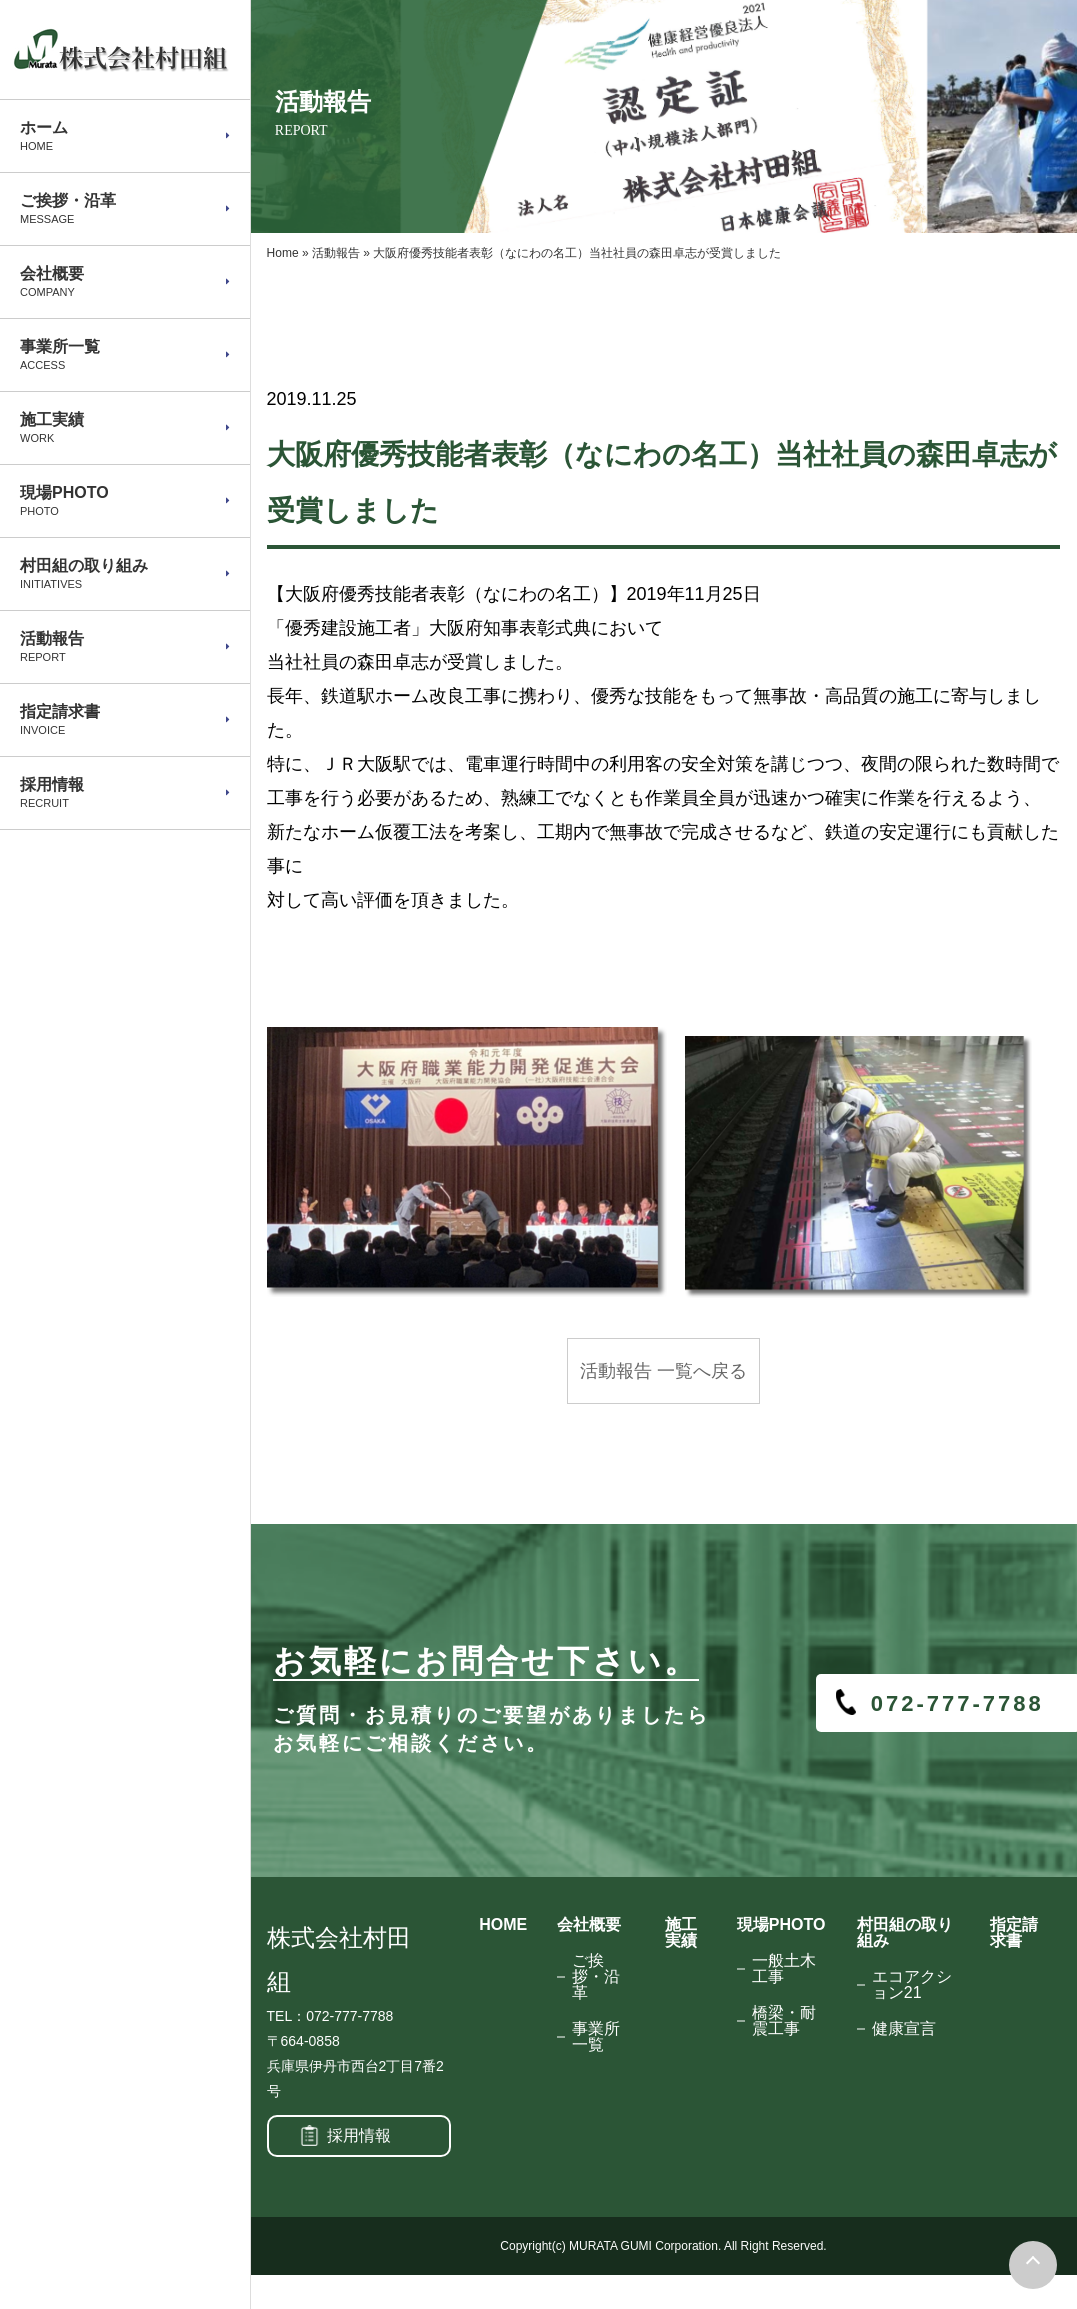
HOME (503, 1924)
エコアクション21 (912, 1984)
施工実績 (681, 1932)
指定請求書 (1014, 1932)
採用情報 (359, 2135)
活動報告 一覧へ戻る (663, 1371)
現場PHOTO (781, 1924)
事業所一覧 (596, 2036)
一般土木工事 (784, 1968)
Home (283, 253)
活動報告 (336, 253)
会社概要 (589, 1924)
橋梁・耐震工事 (784, 2020)
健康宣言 (904, 2028)
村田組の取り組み (905, 1932)
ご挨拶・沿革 (596, 1976)
